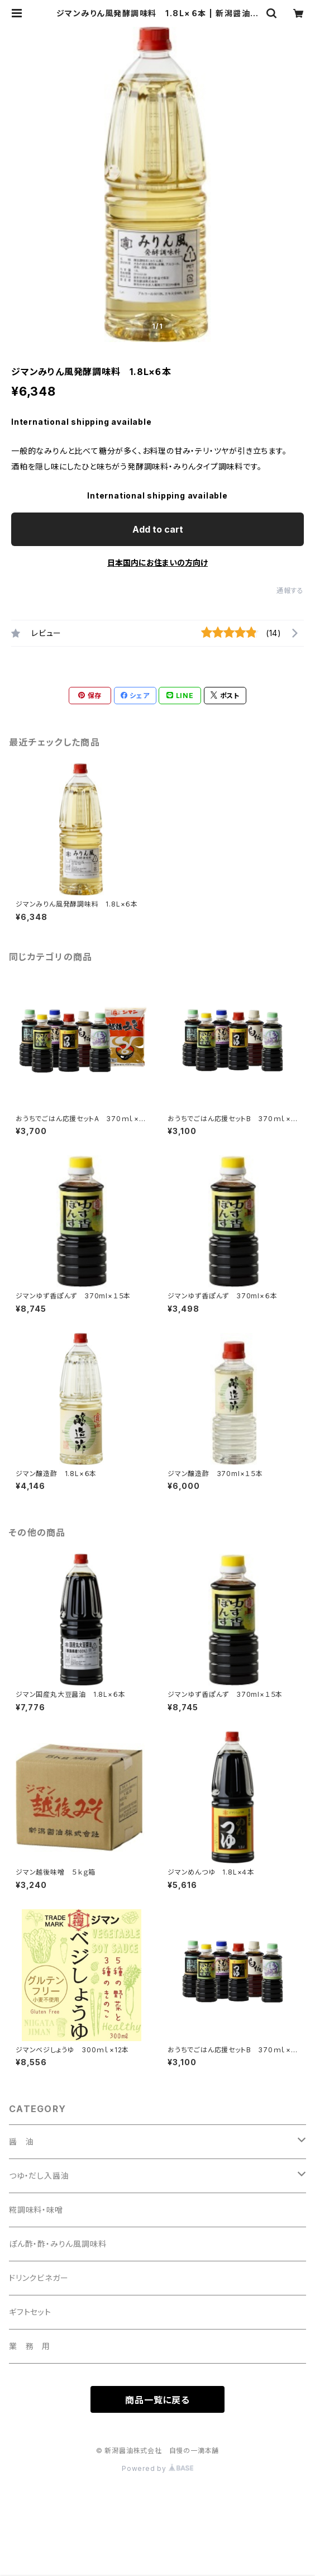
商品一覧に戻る (157, 2400)
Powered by (157, 2468)
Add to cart (157, 529)
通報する (290, 590)
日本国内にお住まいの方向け (157, 562)
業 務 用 (29, 2346)
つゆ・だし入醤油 (39, 2175)
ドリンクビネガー (38, 2278)
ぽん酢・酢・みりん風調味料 (57, 2243)
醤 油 (21, 2141)
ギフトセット (30, 2312)
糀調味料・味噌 (36, 2209)
